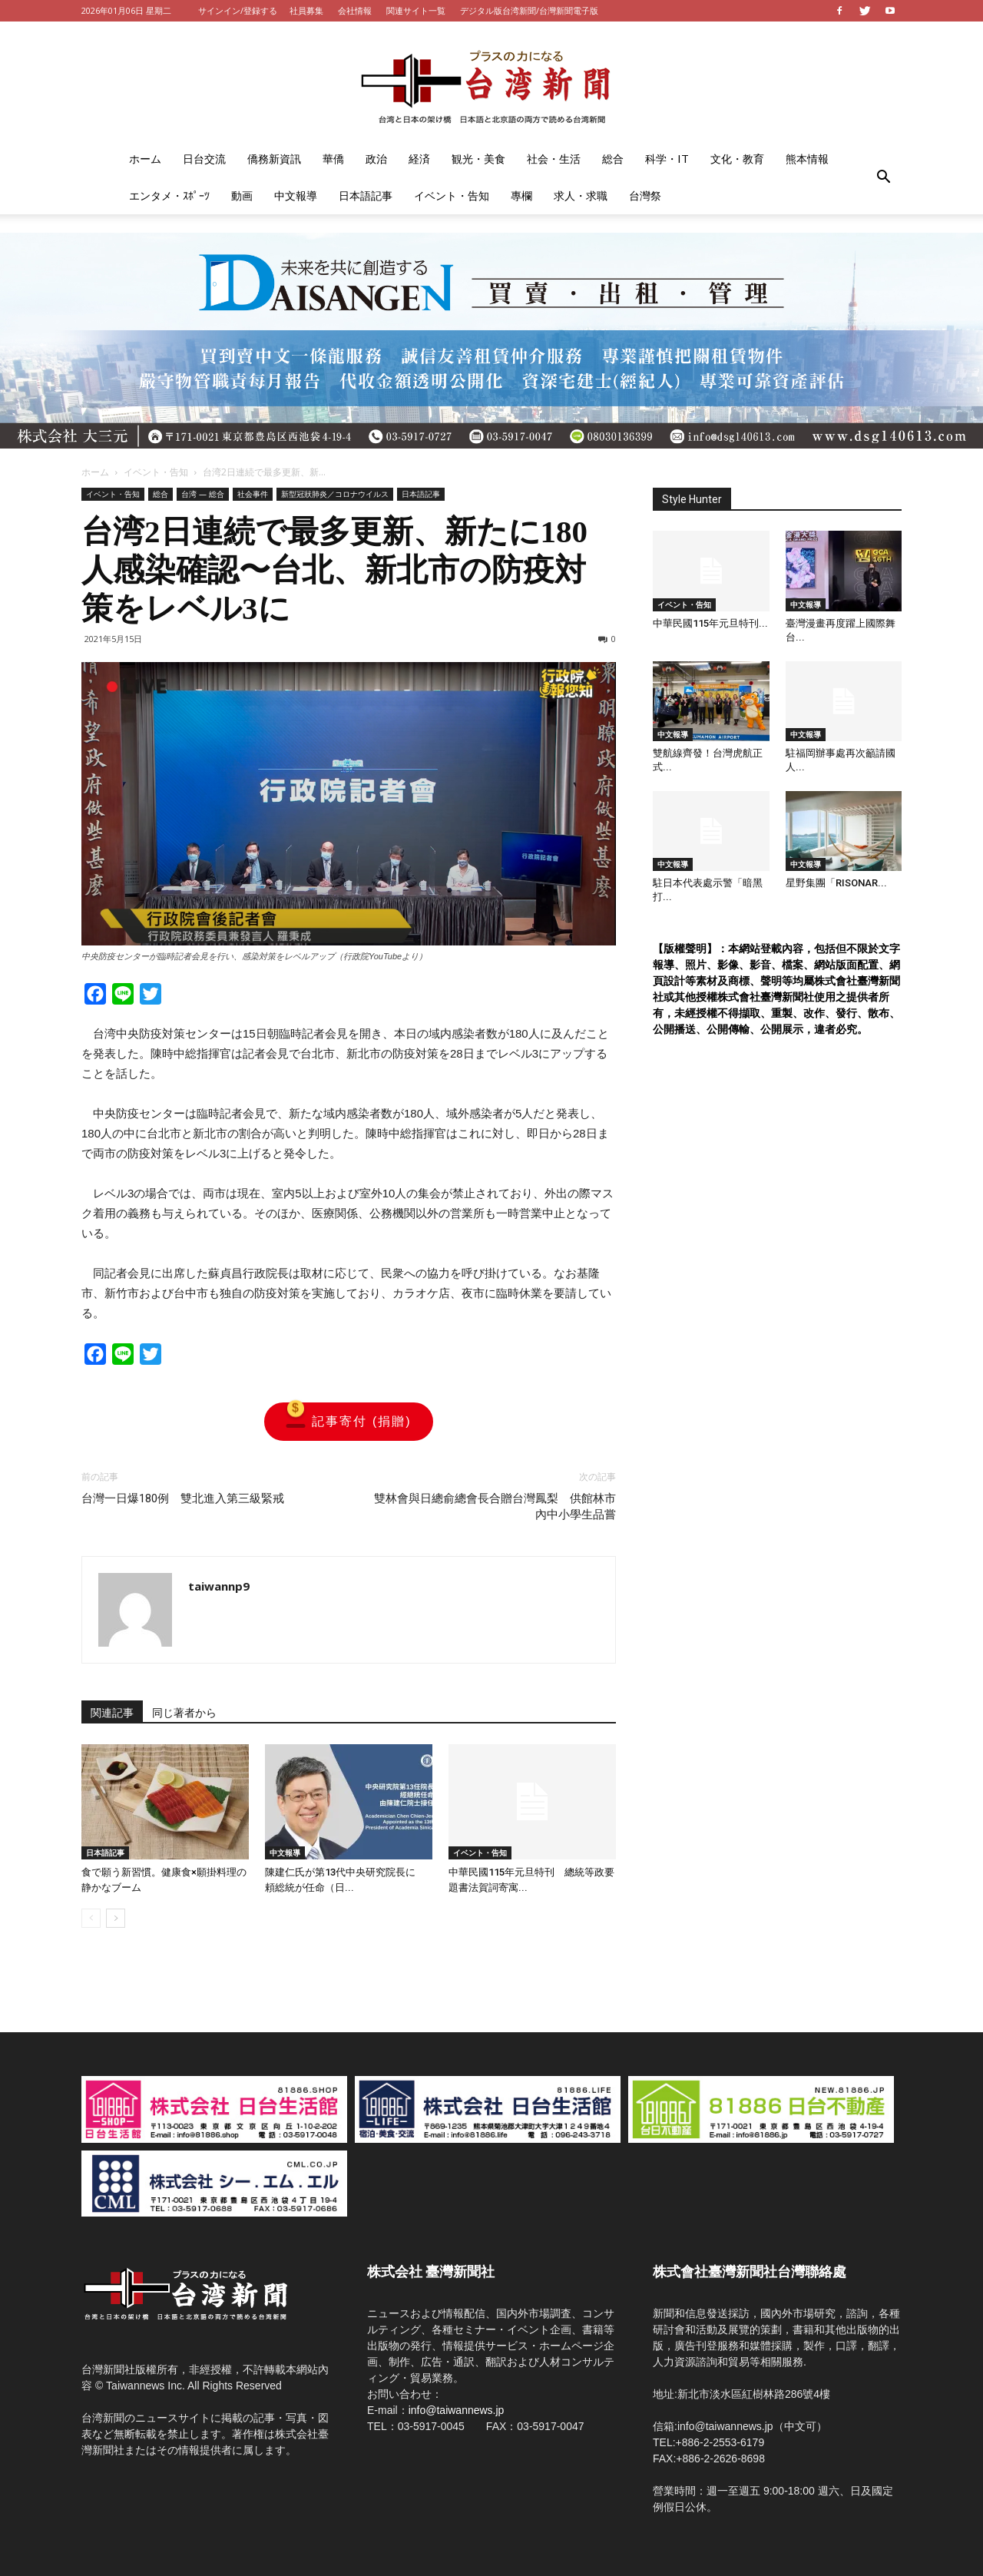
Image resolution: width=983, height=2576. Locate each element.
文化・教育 (737, 158)
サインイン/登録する (237, 10)
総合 (613, 158)
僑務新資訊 (274, 158)
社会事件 (252, 493)
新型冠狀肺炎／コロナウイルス (335, 493)
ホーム (145, 158)
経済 (419, 158)
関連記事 (112, 1713)
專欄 (521, 195)
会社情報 (355, 10)
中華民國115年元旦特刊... (710, 623)
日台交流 (204, 158)
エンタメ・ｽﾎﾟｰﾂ (169, 195)
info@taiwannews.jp (457, 2410)
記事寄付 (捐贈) (348, 1422)
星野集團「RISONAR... (836, 883)
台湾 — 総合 (202, 493)
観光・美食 (478, 158)
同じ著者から (184, 1713)
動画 (242, 195)
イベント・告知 (451, 195)
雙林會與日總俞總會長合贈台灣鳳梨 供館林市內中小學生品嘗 (495, 1506)
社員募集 (306, 10)
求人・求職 (580, 195)
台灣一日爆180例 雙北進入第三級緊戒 (182, 1498)
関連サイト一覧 (415, 10)
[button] (883, 177)
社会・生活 (554, 158)
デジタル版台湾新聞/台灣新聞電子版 (529, 10)
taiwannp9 (219, 1586)
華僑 (333, 158)
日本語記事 (365, 195)
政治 (376, 158)
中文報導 (295, 195)
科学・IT (667, 158)
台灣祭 (645, 195)
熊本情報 (807, 158)
